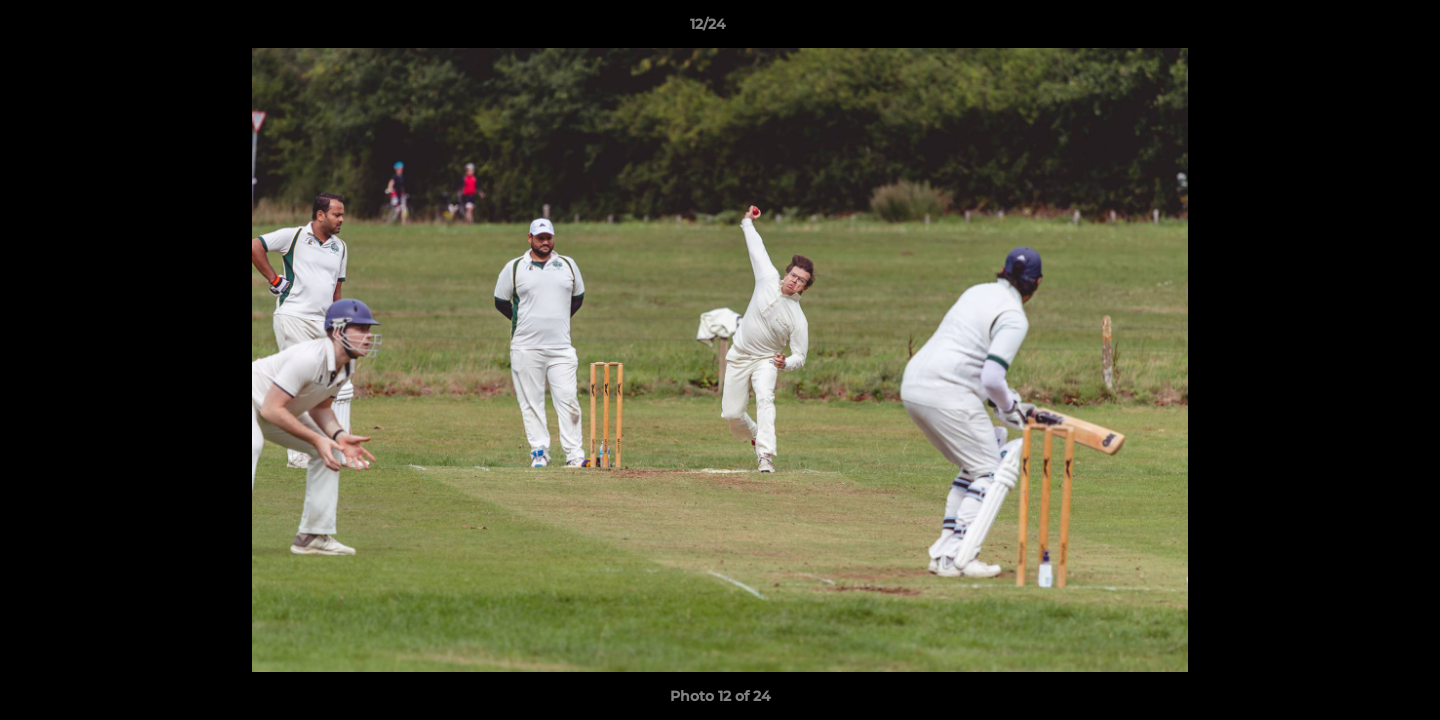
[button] (1356, 29)
